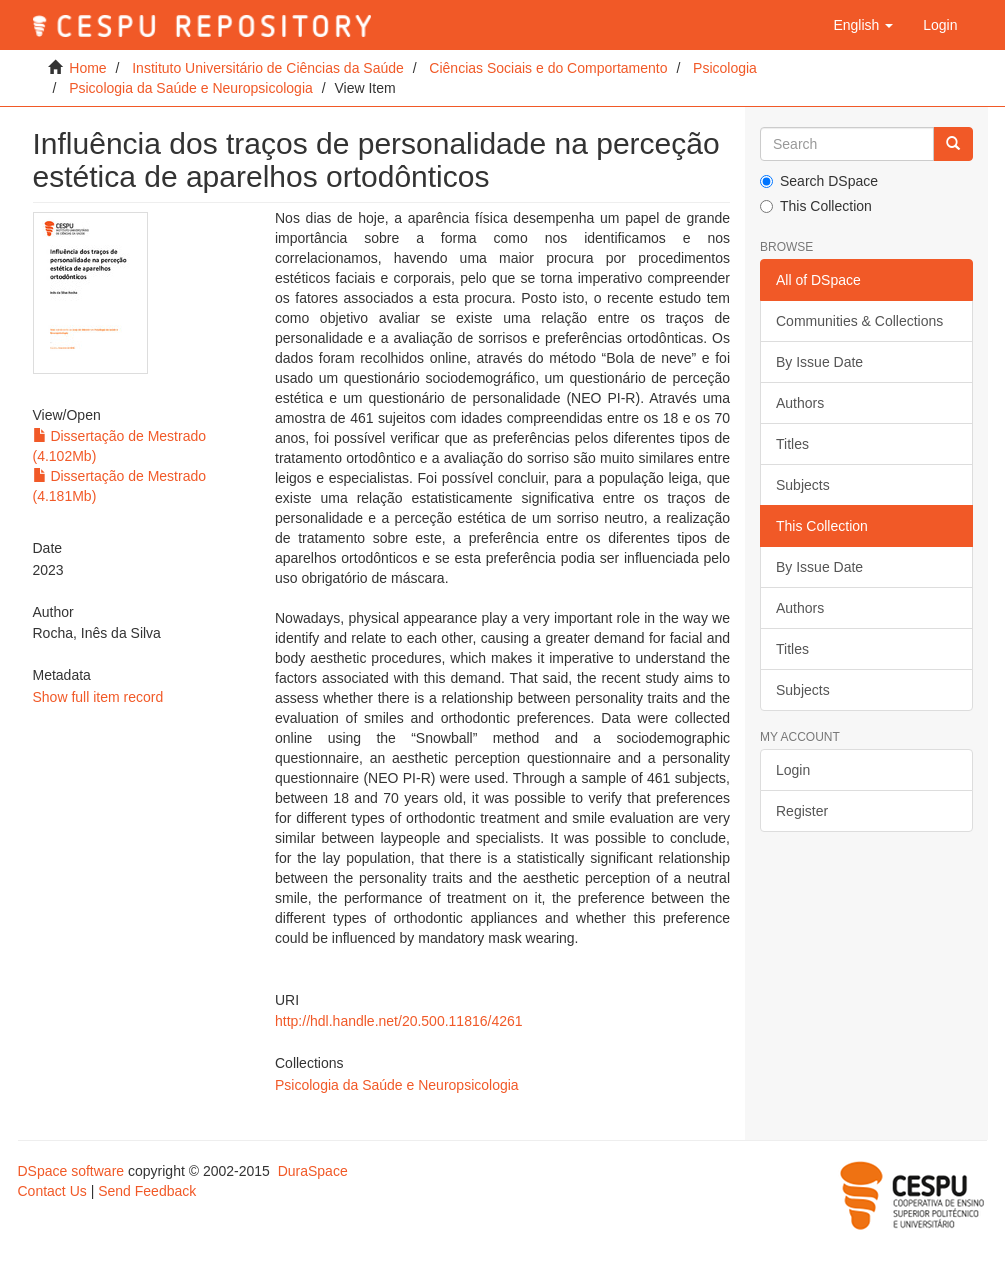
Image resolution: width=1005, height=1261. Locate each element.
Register (802, 811)
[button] (863, 25)
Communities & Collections (859, 321)
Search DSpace (819, 181)
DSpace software (71, 1171)
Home (87, 68)
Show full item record (98, 697)
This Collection (816, 206)
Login (793, 770)
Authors (800, 403)
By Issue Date (819, 362)
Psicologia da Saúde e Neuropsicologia (191, 88)
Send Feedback (147, 1191)
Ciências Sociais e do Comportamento (548, 68)
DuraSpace (313, 1171)
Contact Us (52, 1191)
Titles (792, 444)
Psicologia (725, 68)
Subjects (803, 485)
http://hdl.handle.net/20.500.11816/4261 (399, 1021)
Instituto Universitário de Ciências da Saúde (268, 68)
